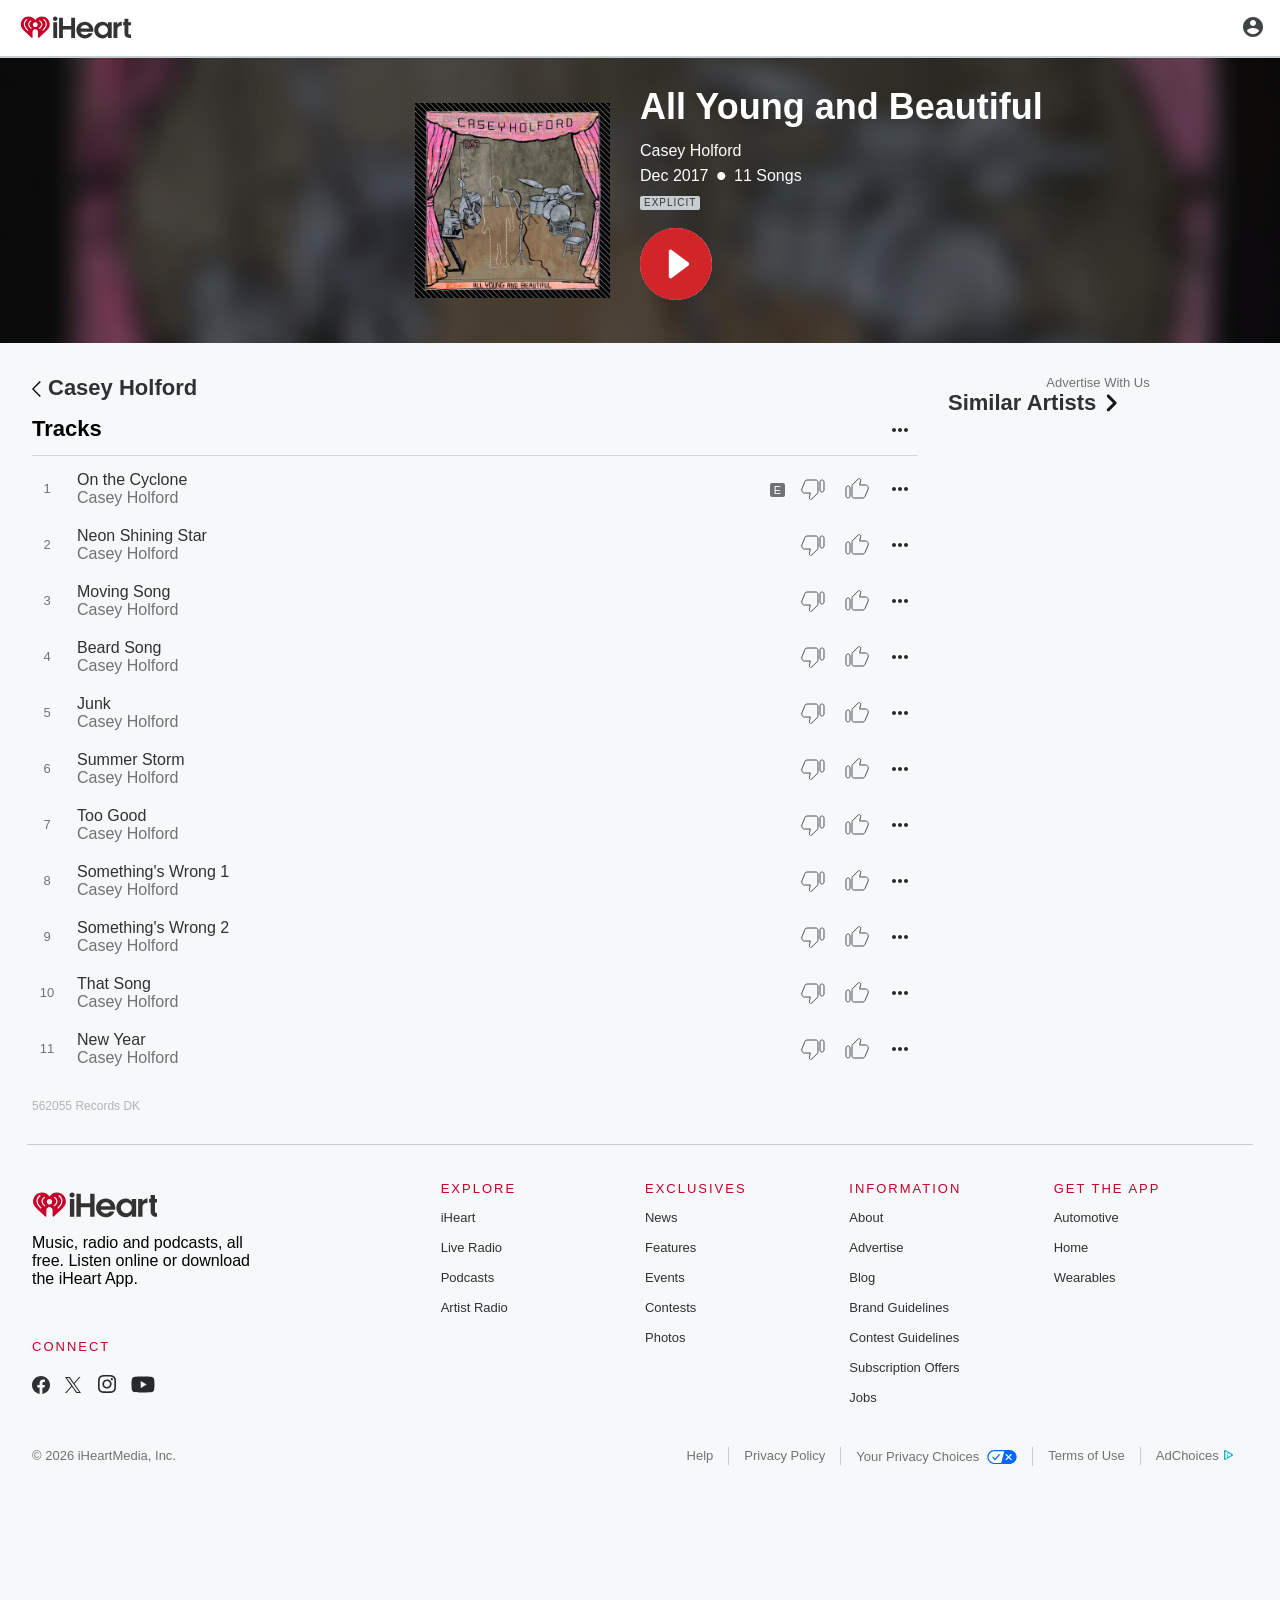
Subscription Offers (904, 1367)
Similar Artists (1035, 402)
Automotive (1086, 1217)
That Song (114, 983)
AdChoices (1194, 1455)
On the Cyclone (132, 479)
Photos (665, 1337)
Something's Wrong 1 (153, 871)
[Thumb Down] (813, 489)
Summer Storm (131, 759)
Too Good (111, 815)
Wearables (1085, 1277)
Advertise (876, 1247)
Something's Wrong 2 (153, 927)
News (661, 1217)
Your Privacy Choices (936, 1456)
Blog (862, 1277)
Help (700, 1455)
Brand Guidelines (899, 1307)
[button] (676, 264)
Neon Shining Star (142, 535)
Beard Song (119, 647)
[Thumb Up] (857, 489)
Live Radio (471, 1247)
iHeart (458, 1217)
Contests (670, 1307)
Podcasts (467, 1277)
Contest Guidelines (904, 1337)
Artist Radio (474, 1307)
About (866, 1217)
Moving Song (123, 591)
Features (670, 1247)
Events (665, 1277)
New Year (111, 1039)
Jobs (862, 1397)
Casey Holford (690, 150)
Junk (94, 703)
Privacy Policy (784, 1455)
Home (1071, 1247)
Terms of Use (1086, 1455)
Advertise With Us (1097, 382)
